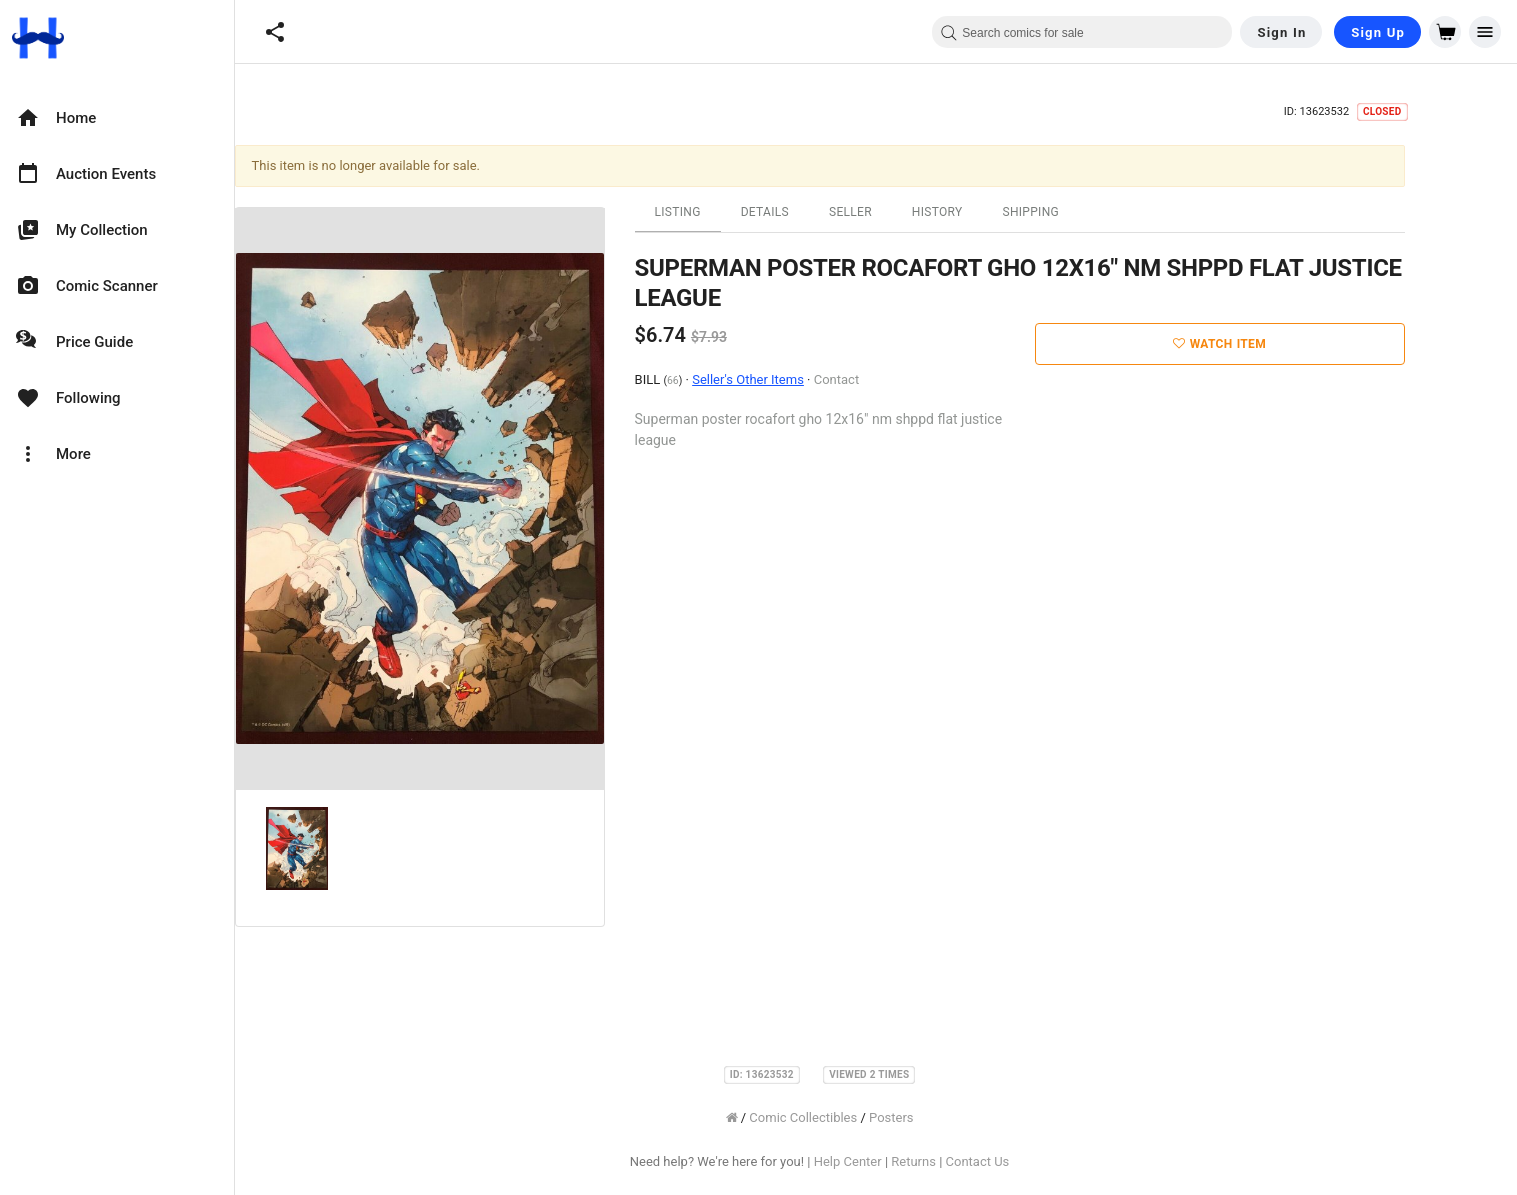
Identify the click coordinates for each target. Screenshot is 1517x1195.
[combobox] (1082, 32)
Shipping (1087, 212)
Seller (906, 212)
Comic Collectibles (860, 1117)
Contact (892, 379)
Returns (970, 1161)
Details (821, 212)
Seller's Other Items (805, 379)
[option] (117, 118)
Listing (734, 212)
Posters (947, 1117)
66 (729, 380)
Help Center (904, 1161)
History (993, 212)
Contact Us (1034, 1161)
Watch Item (1276, 344)
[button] (275, 32)
